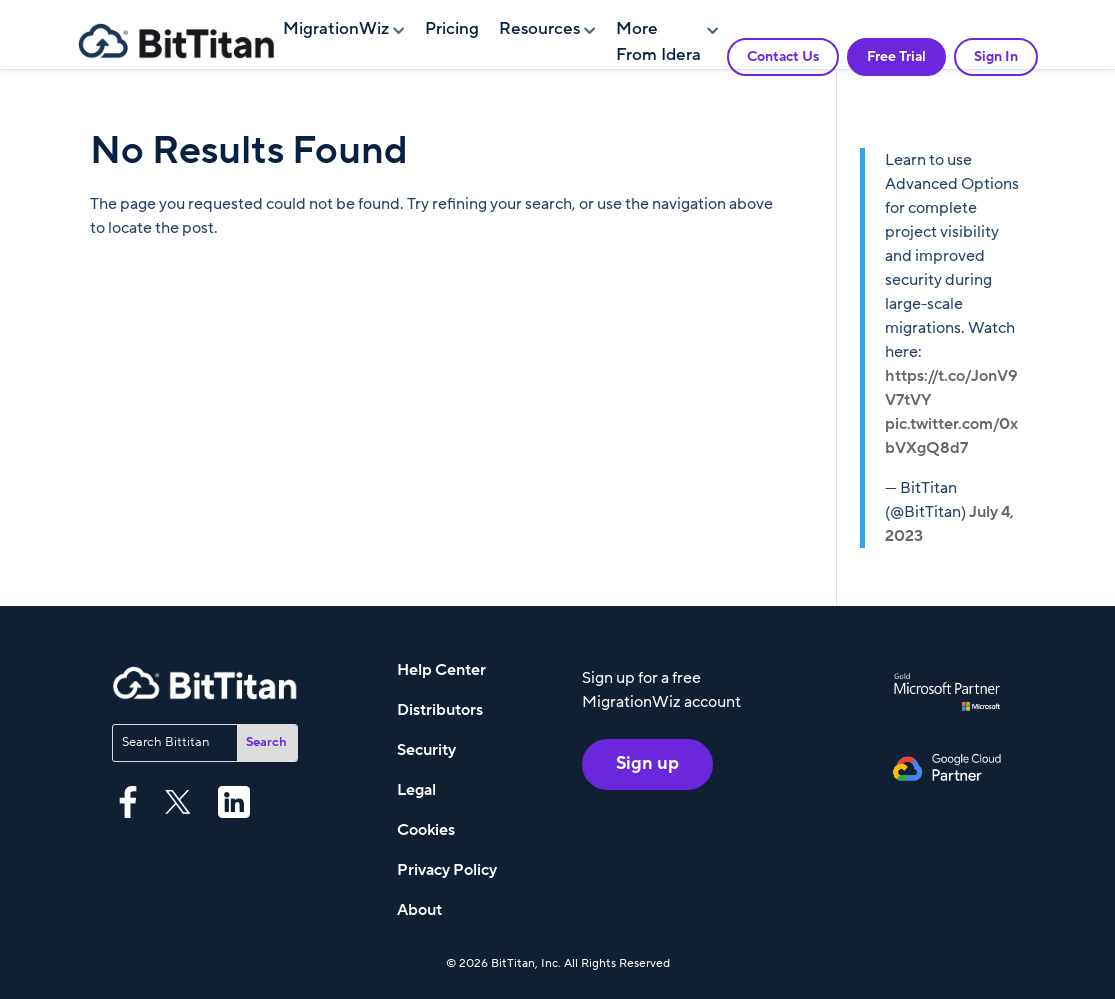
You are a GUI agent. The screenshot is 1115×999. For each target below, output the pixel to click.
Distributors (440, 710)
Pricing (452, 29)
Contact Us (783, 56)
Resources (539, 29)
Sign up (647, 764)
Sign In (996, 56)
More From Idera (658, 42)
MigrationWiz (336, 29)
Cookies (426, 830)
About (419, 910)
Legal (416, 790)
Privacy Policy (447, 870)
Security (426, 750)
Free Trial (896, 56)
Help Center (441, 670)
